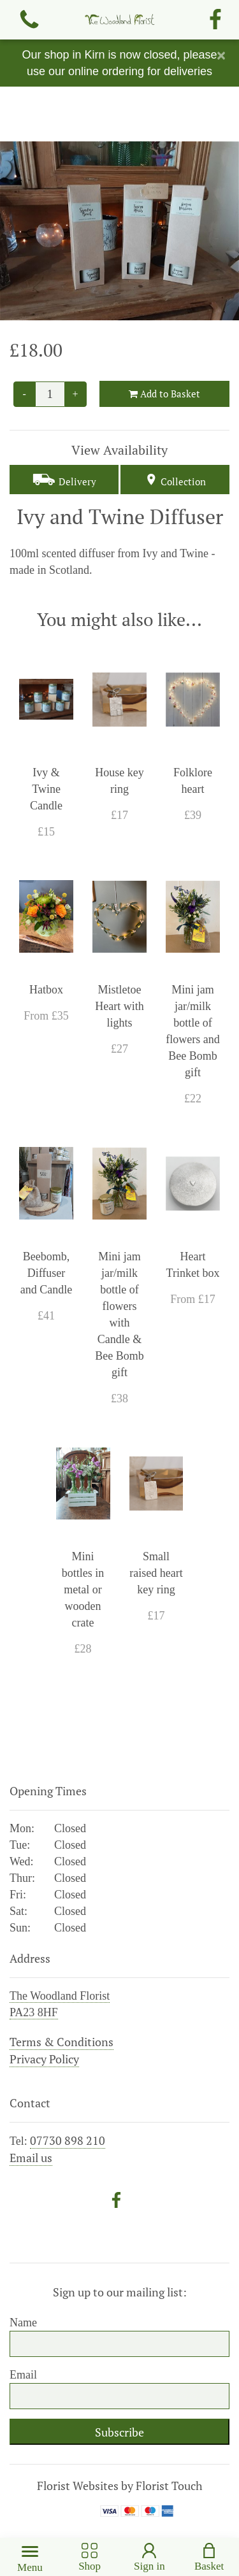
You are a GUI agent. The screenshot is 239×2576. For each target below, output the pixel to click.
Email (23, 2374)
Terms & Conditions (61, 2041)
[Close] (221, 55)
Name (23, 2322)
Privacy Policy (44, 2059)
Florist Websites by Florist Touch (120, 2485)
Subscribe (119, 2432)
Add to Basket (164, 393)
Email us (31, 2157)
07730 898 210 (67, 2140)
